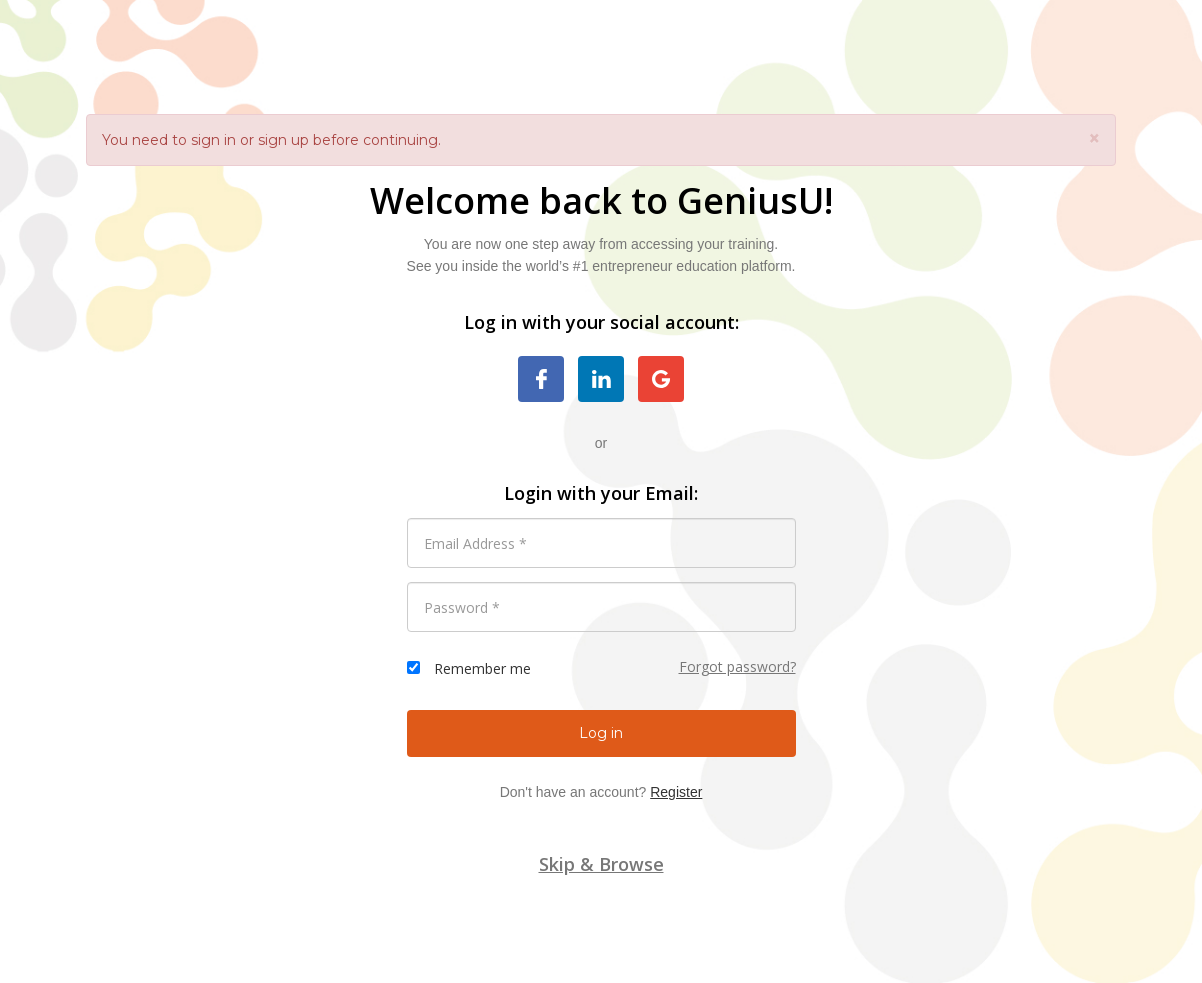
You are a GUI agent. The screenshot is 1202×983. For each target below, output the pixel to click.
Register (676, 792)
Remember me (482, 668)
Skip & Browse (601, 864)
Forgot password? (737, 666)
